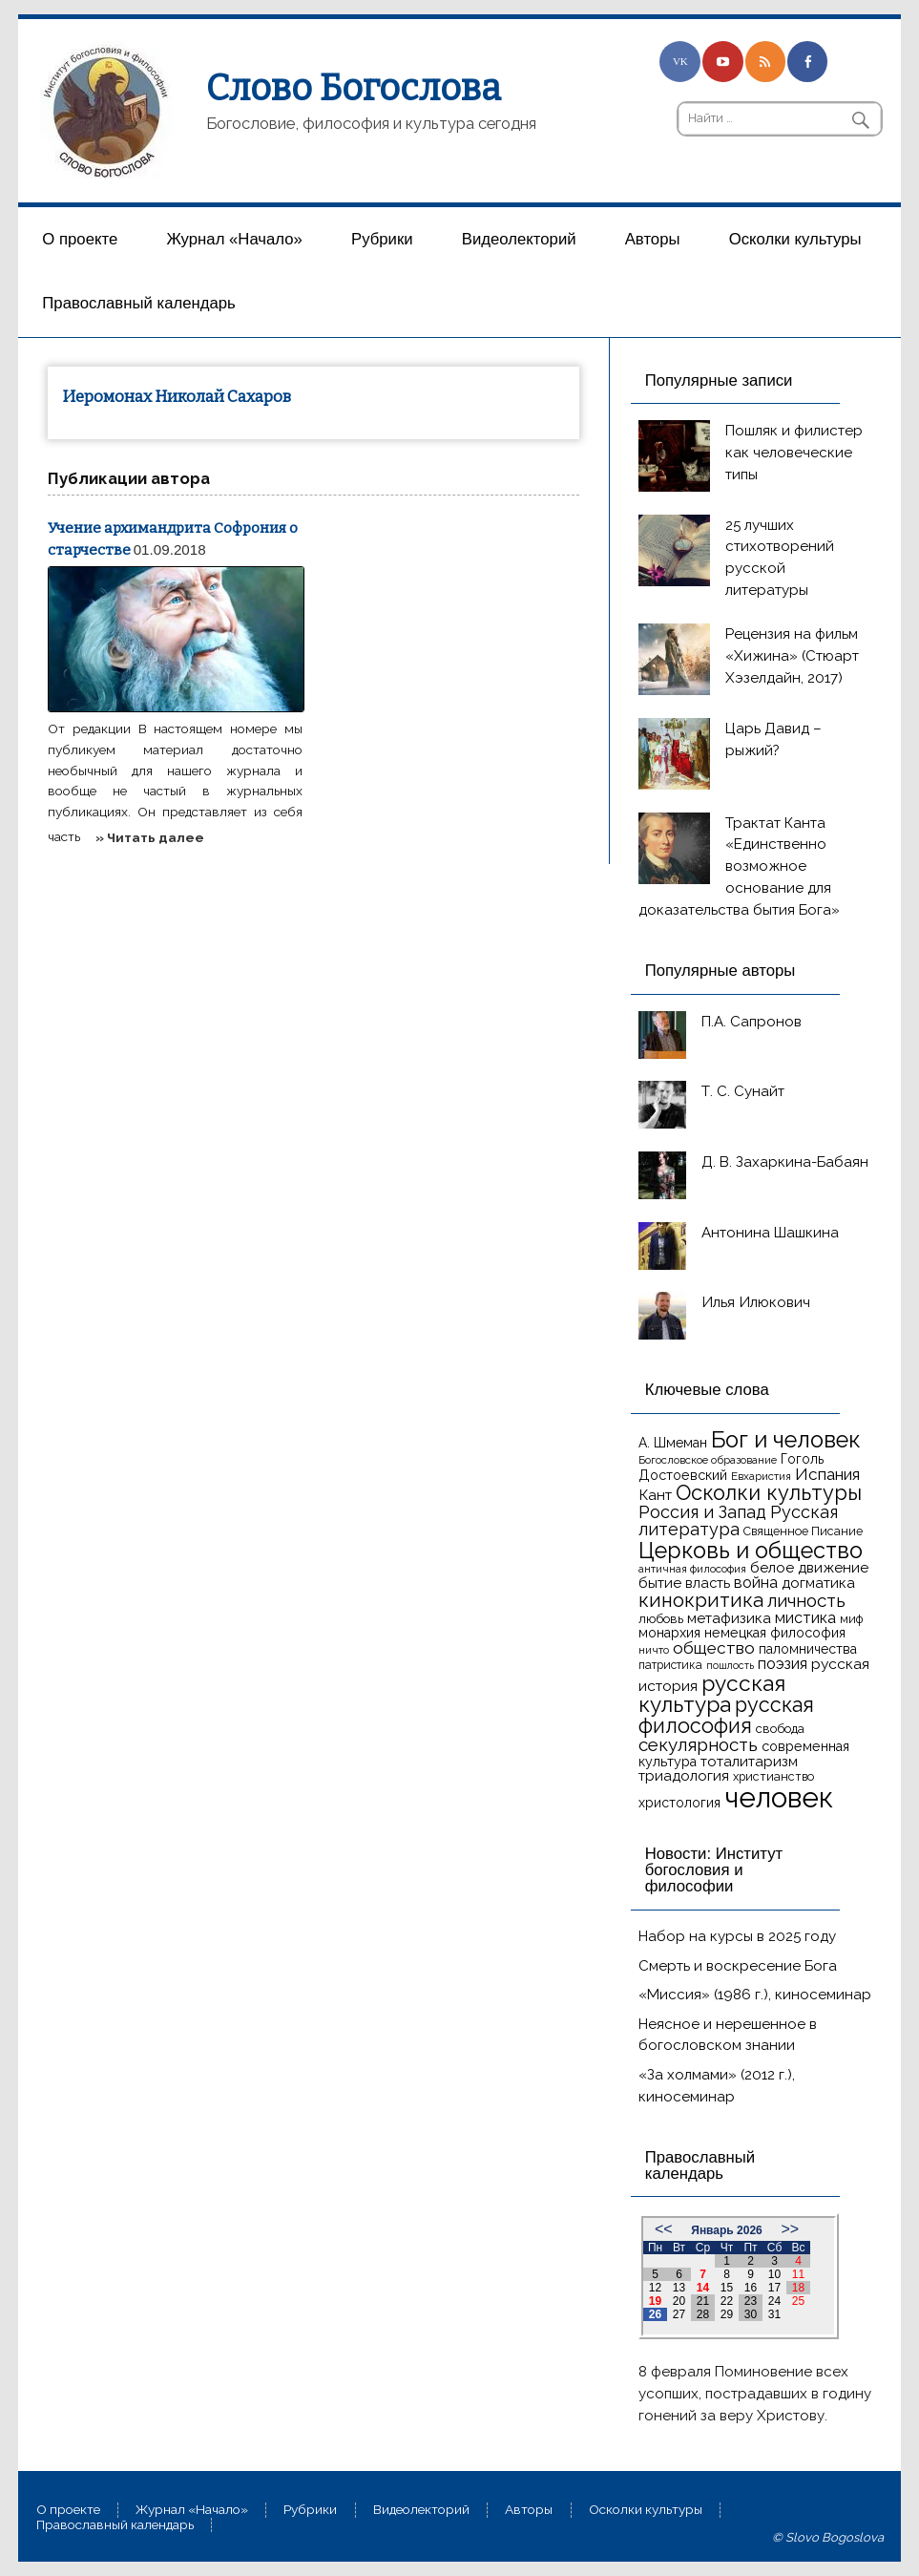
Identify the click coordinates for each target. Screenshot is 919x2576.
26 (655, 2314)
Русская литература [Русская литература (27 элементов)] (738, 1520)
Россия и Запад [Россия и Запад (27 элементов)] (702, 1512)
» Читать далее (149, 837)
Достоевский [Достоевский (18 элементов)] (682, 1475)
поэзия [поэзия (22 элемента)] (782, 1664)
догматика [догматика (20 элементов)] (818, 1583)
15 (727, 2287)
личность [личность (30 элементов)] (806, 1600)
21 (703, 2301)
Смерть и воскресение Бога (737, 1965)
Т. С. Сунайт (742, 1091)
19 (655, 2301)
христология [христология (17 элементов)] (679, 1802)
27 (679, 2314)
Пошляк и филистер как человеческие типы (794, 452)
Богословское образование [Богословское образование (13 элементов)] (707, 1460)
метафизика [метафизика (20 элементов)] (729, 1618)
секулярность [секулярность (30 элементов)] (698, 1744)
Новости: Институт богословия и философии (714, 1869)
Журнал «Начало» (234, 239)
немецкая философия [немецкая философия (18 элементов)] (775, 1632)
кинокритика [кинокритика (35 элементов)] (700, 1600)
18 (798, 2287)
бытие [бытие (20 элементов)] (659, 1583)
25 (798, 2301)
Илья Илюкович (755, 1302)
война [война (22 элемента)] (756, 1582)
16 (750, 2287)
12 (655, 2287)
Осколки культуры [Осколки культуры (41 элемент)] (769, 1493)
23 (750, 2301)
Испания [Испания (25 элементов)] (827, 1474)
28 (703, 2314)
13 (679, 2287)
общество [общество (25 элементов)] (714, 1648)
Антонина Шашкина (770, 1232)
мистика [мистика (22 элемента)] (805, 1618)
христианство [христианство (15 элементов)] (773, 1776)
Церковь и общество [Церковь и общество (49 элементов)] (750, 1550)
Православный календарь (138, 303)
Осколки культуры (795, 239)
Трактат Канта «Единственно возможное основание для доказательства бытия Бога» (739, 866)
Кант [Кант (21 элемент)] (655, 1495)
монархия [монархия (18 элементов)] (669, 1632)
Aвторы (652, 239)
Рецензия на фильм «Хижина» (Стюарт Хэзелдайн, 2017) (792, 655)
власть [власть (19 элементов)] (707, 1582)
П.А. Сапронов (751, 1021)
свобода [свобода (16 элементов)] (780, 1728)
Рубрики (382, 239)
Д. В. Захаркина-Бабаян (784, 1162)
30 (750, 2314)
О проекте (79, 239)
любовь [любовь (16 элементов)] (660, 1619)
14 (703, 2287)
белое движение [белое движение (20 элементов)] (809, 1567)
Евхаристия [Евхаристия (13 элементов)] (761, 1476)
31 (774, 2314)
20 (679, 2301)
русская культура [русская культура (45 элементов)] (711, 1694)
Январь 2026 (726, 2230)
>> (790, 2229)
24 (774, 2301)
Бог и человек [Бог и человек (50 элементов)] (786, 1439)
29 (727, 2314)
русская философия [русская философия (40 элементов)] (726, 1715)
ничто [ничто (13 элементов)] (653, 1650)
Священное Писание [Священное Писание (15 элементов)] (803, 1531)
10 (774, 2274)
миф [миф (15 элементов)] (851, 1619)
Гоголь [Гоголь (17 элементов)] (802, 1459)
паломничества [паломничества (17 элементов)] (808, 1649)
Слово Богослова (353, 88)
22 (727, 2301)
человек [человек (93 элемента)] (778, 1797)
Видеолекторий (519, 239)
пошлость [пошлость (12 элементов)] (730, 1665)
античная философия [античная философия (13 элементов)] (692, 1568)
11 (798, 2274)
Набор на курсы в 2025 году (737, 1936)
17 (774, 2287)
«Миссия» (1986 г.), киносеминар (754, 1994)
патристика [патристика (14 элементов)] (670, 1665)
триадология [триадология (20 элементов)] (683, 1775)
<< (664, 2229)
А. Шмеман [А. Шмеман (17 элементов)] (672, 1442)
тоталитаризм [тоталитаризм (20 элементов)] (749, 1761)
